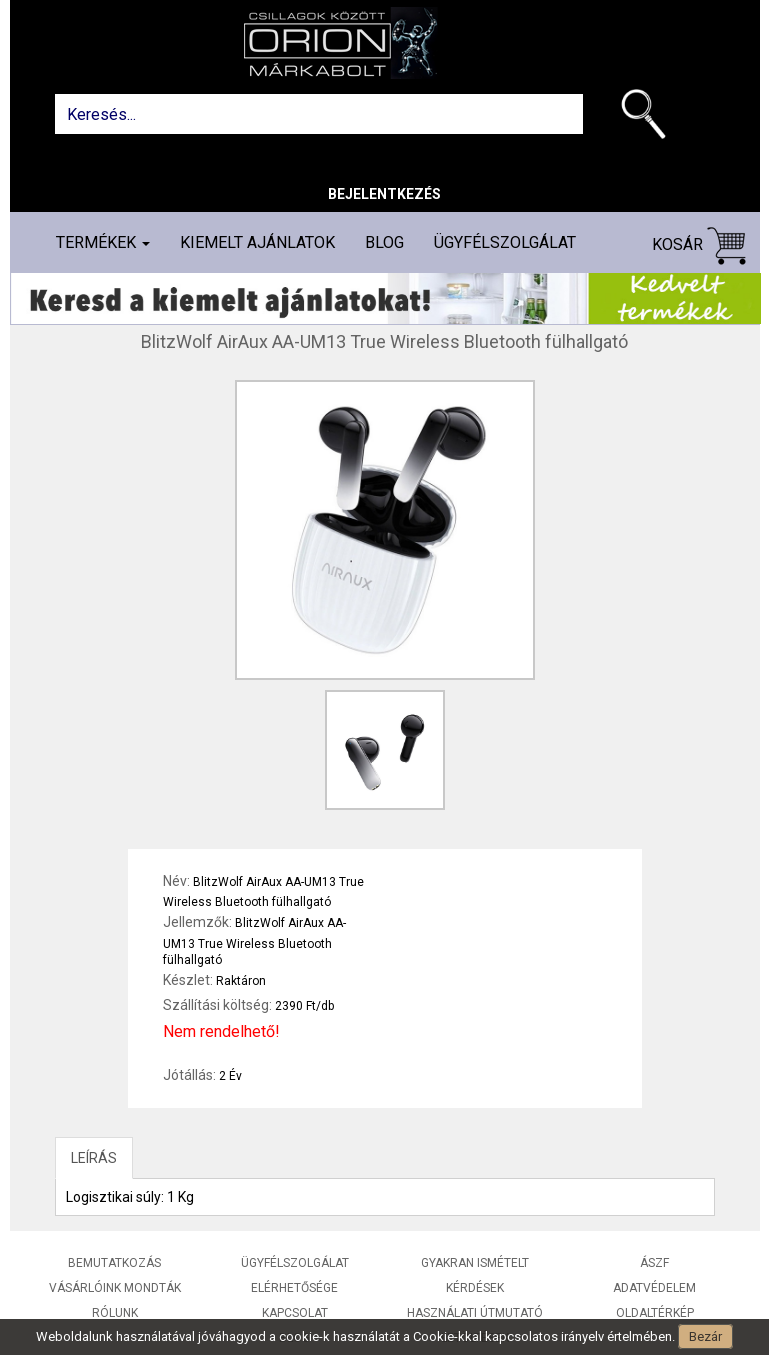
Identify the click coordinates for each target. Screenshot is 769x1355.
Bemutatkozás (114, 1263)
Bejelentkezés (384, 194)
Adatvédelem (654, 1288)
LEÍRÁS (94, 1158)
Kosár (699, 245)
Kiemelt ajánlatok (257, 242)
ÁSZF (654, 1263)
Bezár (705, 1336)
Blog (384, 242)
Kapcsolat (295, 1313)
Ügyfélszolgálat (505, 242)
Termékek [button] (103, 242)
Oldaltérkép (655, 1313)
